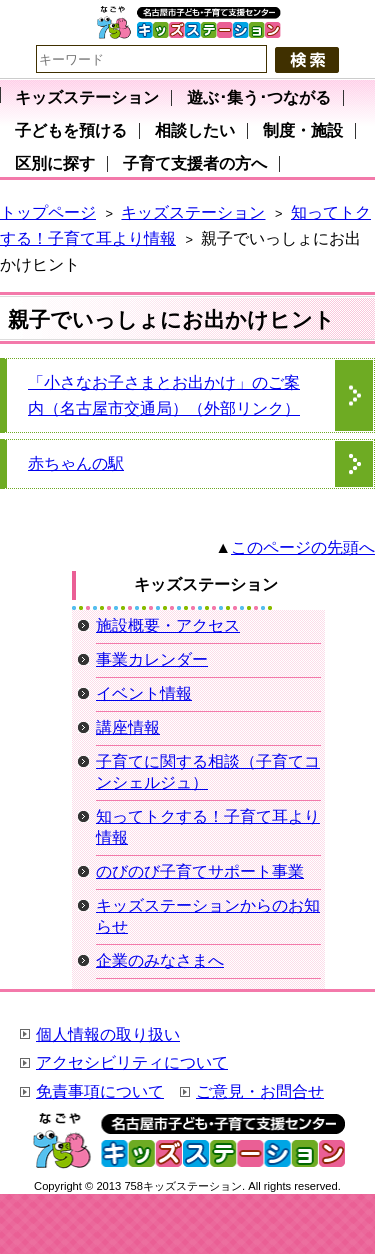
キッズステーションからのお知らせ (208, 916)
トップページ (48, 212)
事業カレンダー (152, 659)
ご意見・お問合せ (260, 1091)
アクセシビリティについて (132, 1062)
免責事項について (100, 1091)
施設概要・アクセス (168, 625)
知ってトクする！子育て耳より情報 (208, 827)
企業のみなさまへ (160, 960)
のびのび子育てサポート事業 (200, 871)
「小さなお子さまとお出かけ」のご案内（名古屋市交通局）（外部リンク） (164, 395)
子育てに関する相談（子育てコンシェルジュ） (208, 772)
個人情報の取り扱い (108, 1034)
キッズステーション (193, 212)
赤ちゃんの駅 (76, 463)
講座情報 (128, 727)
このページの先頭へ (303, 547)
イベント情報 (144, 693)
